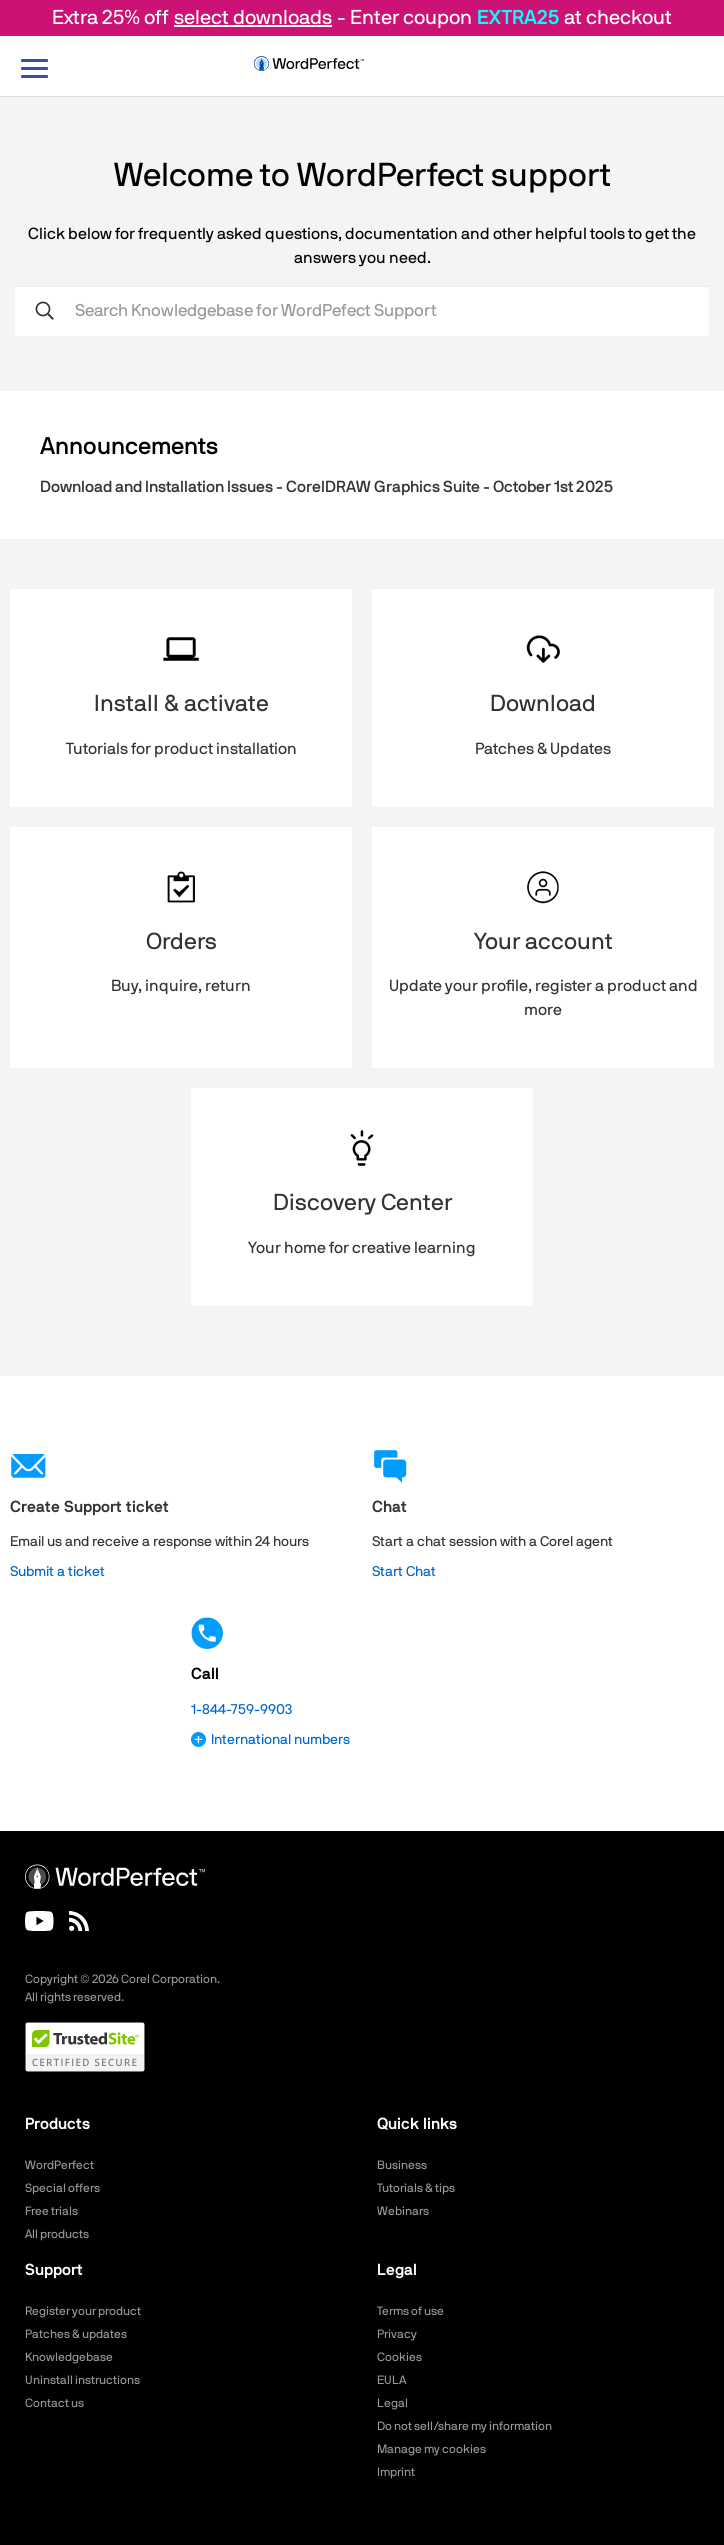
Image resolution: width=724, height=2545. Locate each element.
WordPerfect (59, 2165)
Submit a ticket (57, 1572)
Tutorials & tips (416, 2188)
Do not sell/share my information (464, 2426)
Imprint (396, 2472)
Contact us (54, 2403)
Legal (392, 2403)
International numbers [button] (270, 1740)
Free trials (51, 2211)
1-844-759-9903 (241, 1710)
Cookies (399, 2357)
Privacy (397, 2334)
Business (402, 2165)
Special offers (62, 2188)
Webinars (403, 2211)
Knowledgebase (69, 2357)
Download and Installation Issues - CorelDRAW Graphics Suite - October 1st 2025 (326, 487)
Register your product (83, 2311)
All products (57, 2234)
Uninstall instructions (82, 2380)
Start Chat (404, 1572)
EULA (391, 2380)
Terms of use (410, 2311)
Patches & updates (76, 2334)
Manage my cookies (431, 2449)
